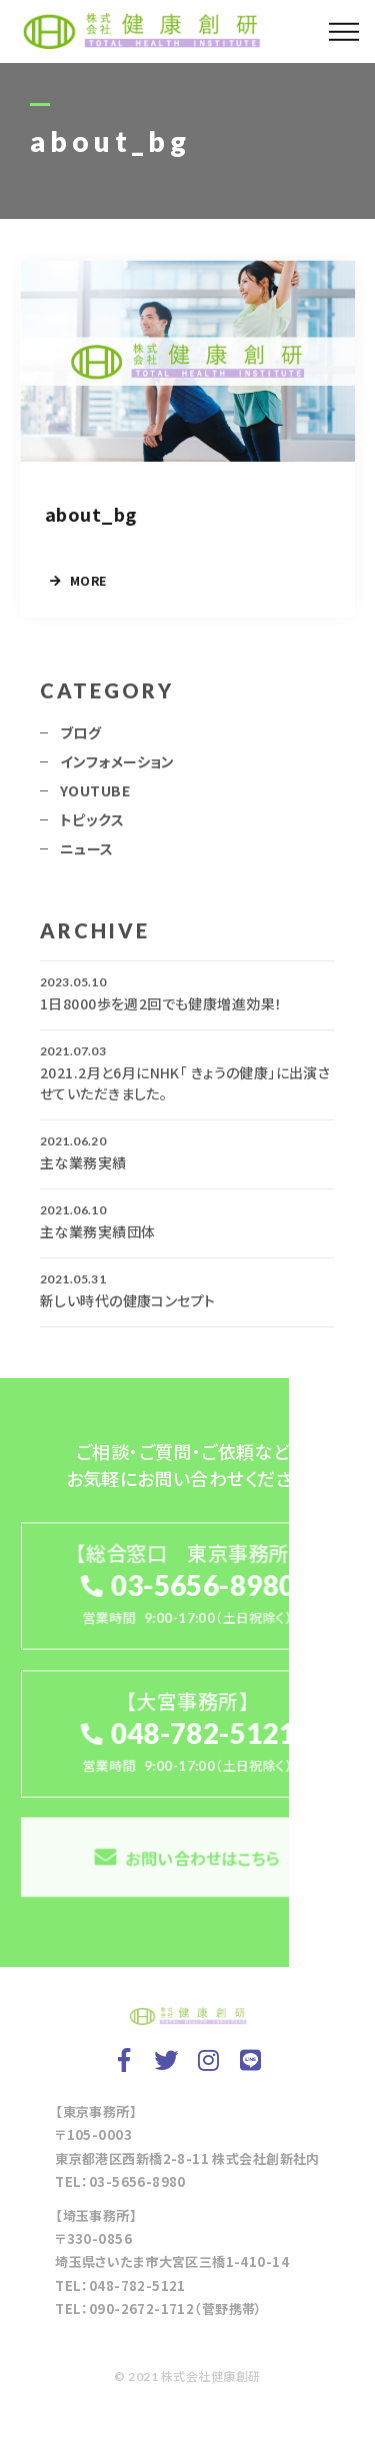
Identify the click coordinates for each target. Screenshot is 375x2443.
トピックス (92, 824)
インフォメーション (117, 766)
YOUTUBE (95, 795)
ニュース (87, 853)
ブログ (80, 737)
